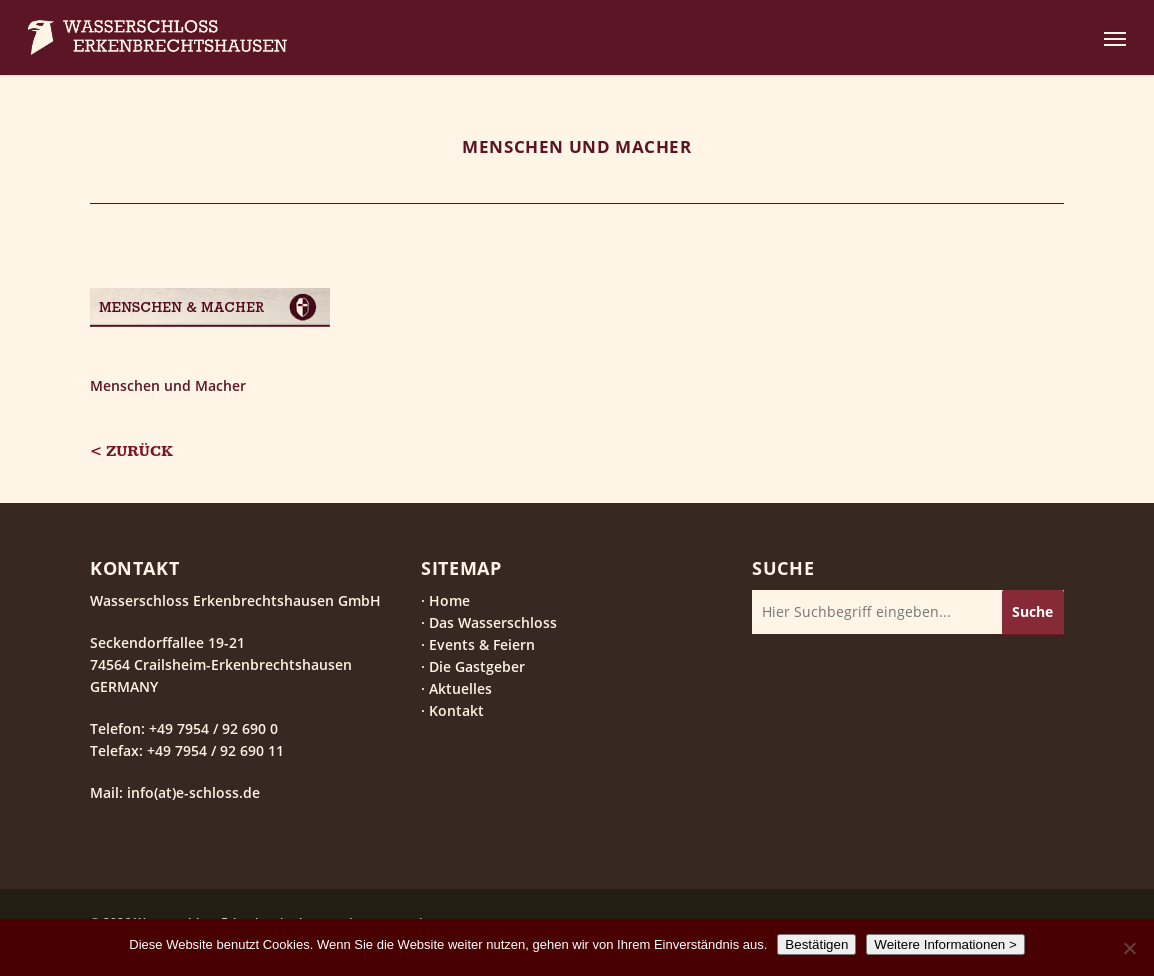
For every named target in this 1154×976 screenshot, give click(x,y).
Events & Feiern (482, 644)
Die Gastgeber (477, 666)
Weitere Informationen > (945, 944)
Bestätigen (816, 944)
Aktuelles (460, 688)
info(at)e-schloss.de (191, 792)
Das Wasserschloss (493, 622)
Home (449, 600)
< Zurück (131, 451)
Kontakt (456, 710)
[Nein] (1129, 948)
